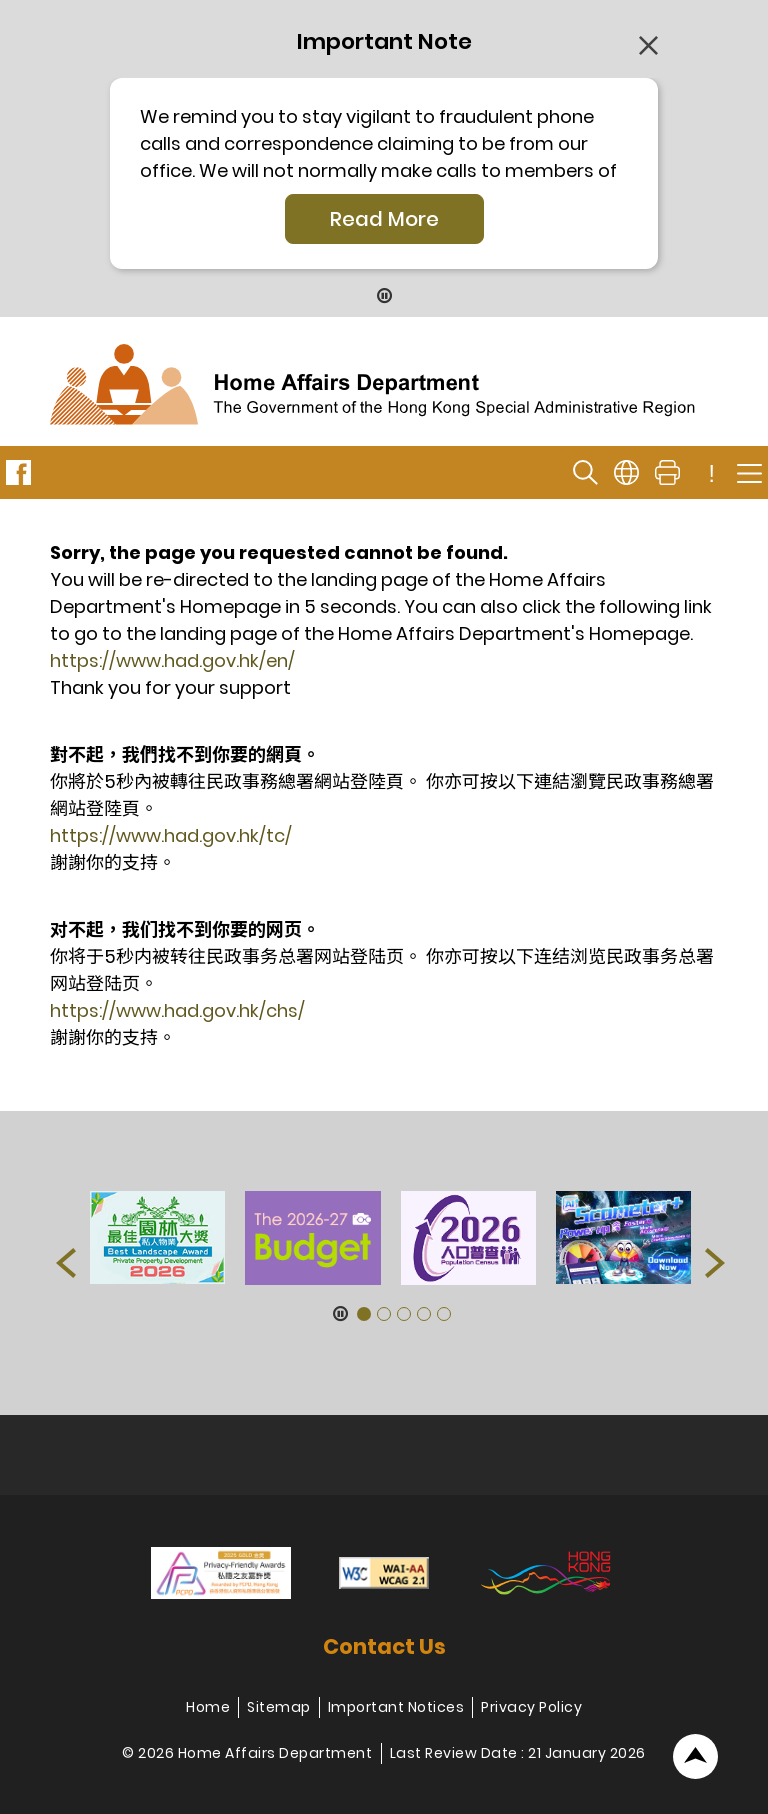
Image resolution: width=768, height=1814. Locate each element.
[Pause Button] (384, 297)
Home (208, 1707)
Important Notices (396, 1707)
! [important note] (712, 474)
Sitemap (279, 1707)
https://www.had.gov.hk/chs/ (177, 1010)
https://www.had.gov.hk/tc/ (171, 835)
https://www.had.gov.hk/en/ (172, 660)
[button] (66, 1263)
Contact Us (384, 1646)
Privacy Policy (531, 1707)
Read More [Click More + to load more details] (384, 219)
